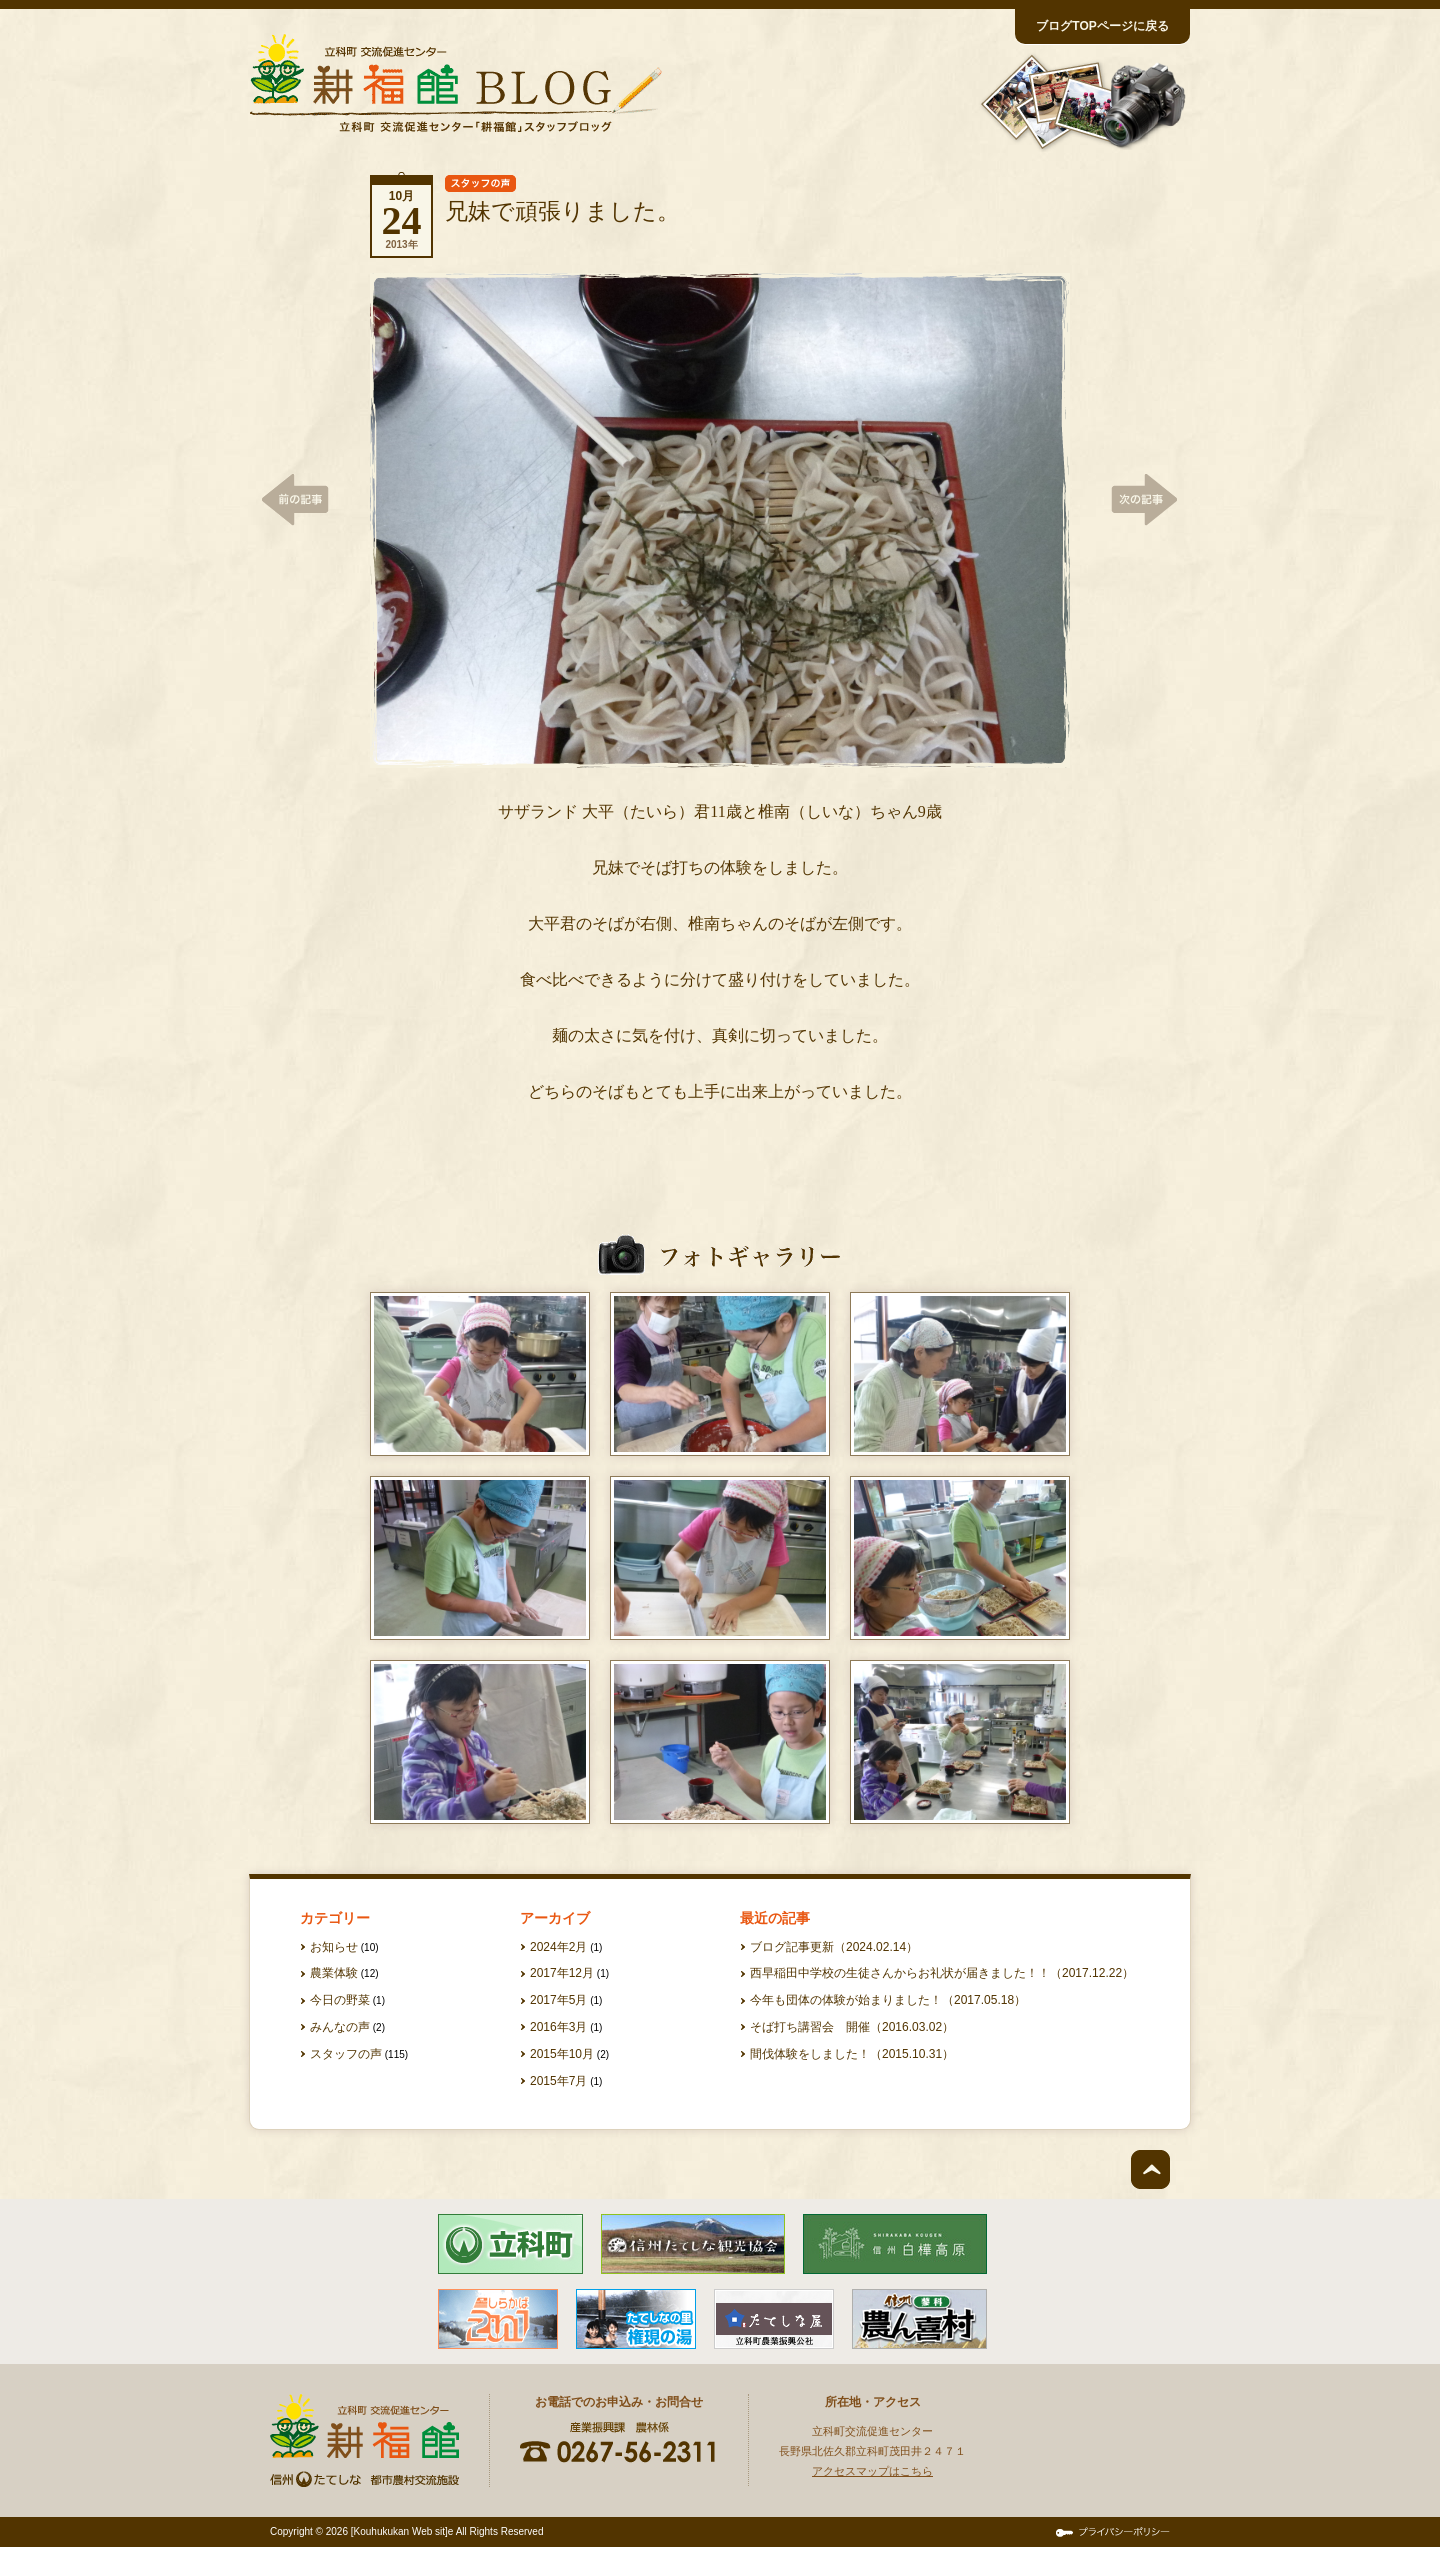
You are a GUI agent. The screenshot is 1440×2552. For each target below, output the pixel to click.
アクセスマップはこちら (872, 2471)
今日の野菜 (340, 2000)
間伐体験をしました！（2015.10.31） (852, 2054)
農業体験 (334, 1973)
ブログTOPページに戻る (1102, 26)
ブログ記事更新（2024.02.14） (834, 1947)
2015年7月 (558, 2081)
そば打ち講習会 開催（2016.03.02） (852, 2027)
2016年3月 (558, 2027)
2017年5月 (558, 2000)
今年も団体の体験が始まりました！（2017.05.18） (888, 2000)
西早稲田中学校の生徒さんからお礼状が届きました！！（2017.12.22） (942, 1973)
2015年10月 (562, 2054)
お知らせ (334, 1947)
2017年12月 (562, 1973)
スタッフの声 (346, 2054)
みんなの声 (340, 2027)
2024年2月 (558, 1947)
